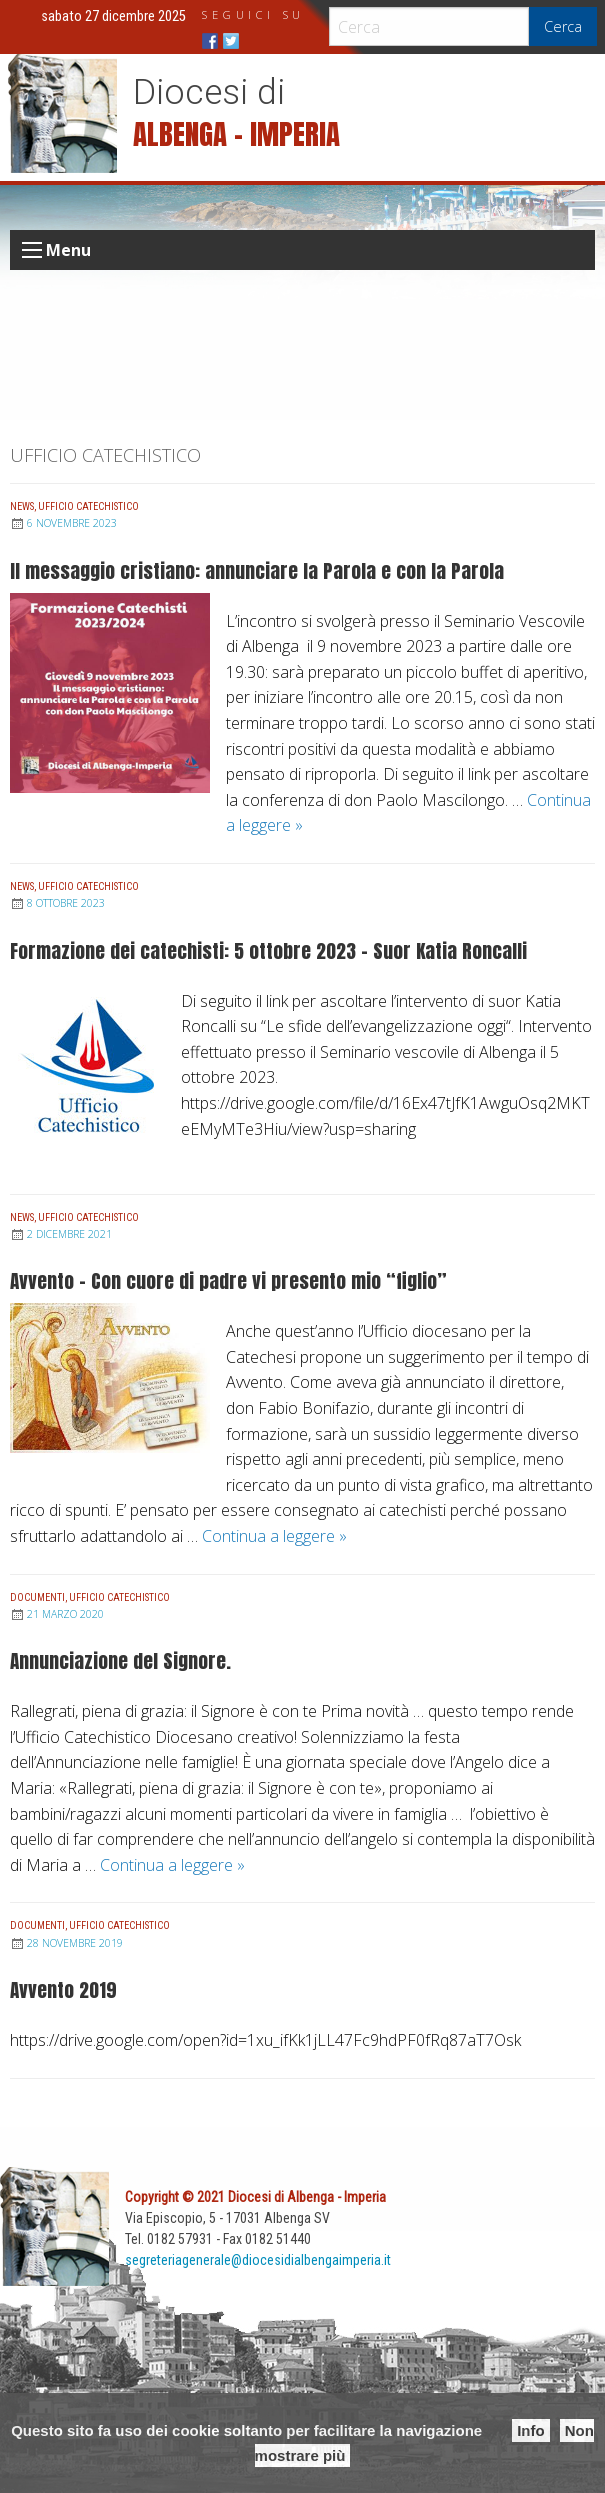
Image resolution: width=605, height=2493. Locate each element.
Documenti (37, 1597)
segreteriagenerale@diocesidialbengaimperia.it (258, 2260)
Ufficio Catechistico (88, 506)
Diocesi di (209, 92)
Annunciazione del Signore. (120, 1660)
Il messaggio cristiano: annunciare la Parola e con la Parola (257, 570)
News (22, 506)
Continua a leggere (274, 1536)
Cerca (563, 26)
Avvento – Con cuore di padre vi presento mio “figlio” (228, 1280)
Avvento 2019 (63, 1989)
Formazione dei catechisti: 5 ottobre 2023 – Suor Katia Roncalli (268, 950)
